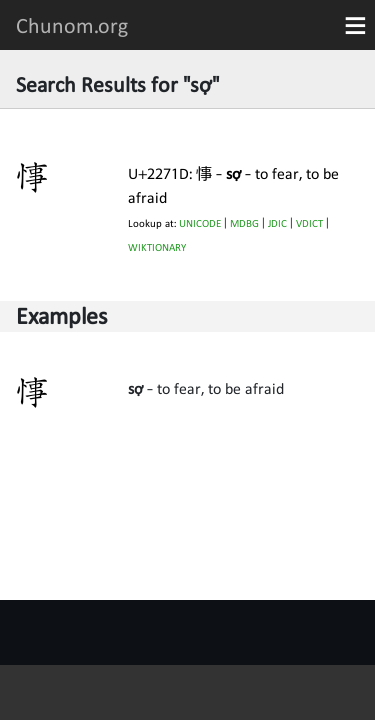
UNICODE (200, 223)
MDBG (244, 223)
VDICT (309, 223)
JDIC (277, 223)
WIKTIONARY (157, 247)
